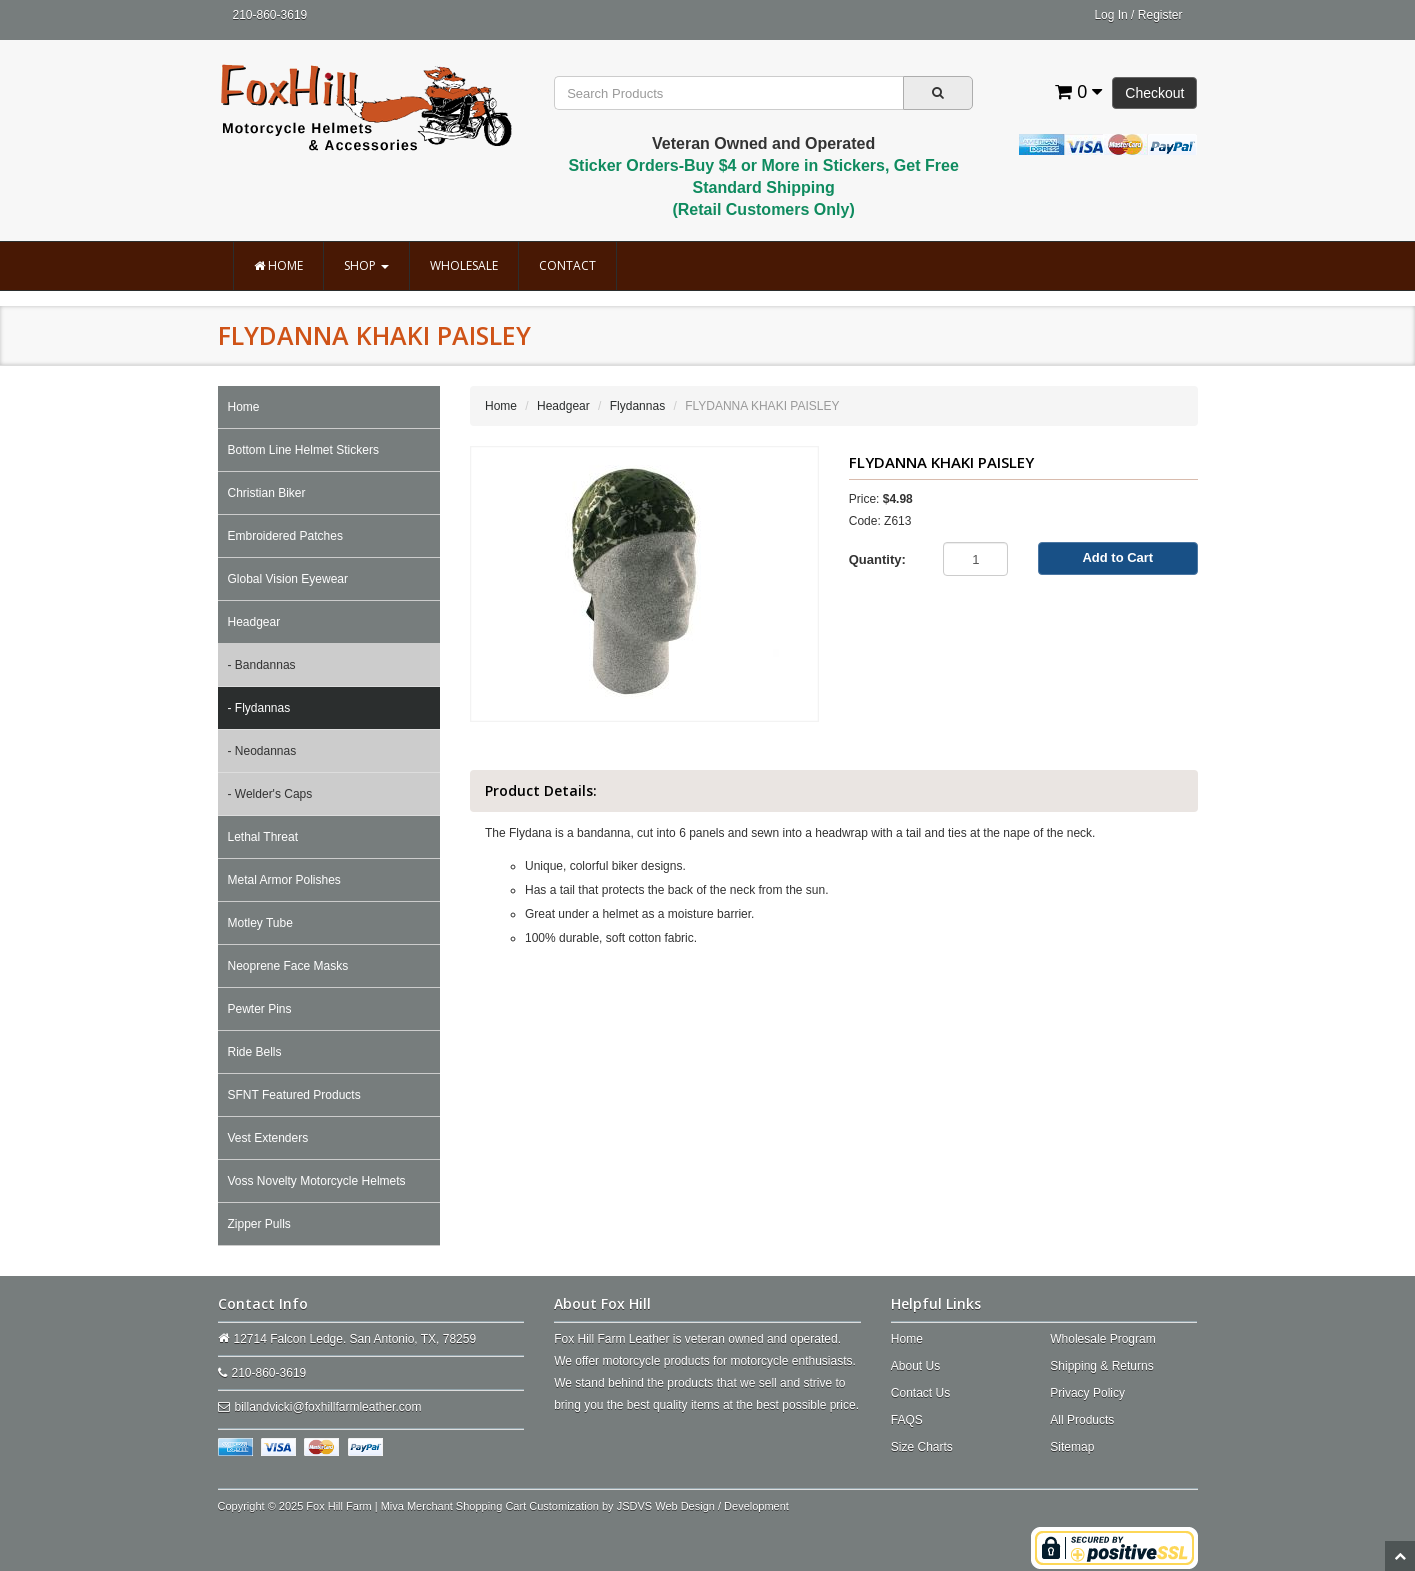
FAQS (907, 1420)
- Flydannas (259, 708)
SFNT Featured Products (294, 1095)
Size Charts (922, 1447)
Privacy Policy (1087, 1393)
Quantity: (877, 559)
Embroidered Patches (285, 536)
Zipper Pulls (259, 1224)
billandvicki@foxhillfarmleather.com (328, 1407)
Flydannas (637, 406)
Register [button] (1160, 15)
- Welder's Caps (270, 794)
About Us (915, 1366)
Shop (366, 265)
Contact (567, 265)
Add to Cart (1117, 557)
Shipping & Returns (1101, 1366)
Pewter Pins (260, 1009)
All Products (1082, 1420)
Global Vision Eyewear (288, 579)
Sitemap (1072, 1447)
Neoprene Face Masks (288, 966)
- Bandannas (262, 665)
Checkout (1154, 93)
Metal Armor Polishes (284, 880)
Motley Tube (260, 923)
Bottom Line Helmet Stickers (303, 450)
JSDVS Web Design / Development (703, 1506)
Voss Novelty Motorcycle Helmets (317, 1181)
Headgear (254, 622)
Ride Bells (255, 1052)
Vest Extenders (268, 1138)
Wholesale (464, 265)
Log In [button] (1110, 15)
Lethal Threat (263, 837)
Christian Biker (267, 493)
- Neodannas (262, 751)
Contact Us (920, 1393)
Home (278, 265)
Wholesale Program (1102, 1339)
